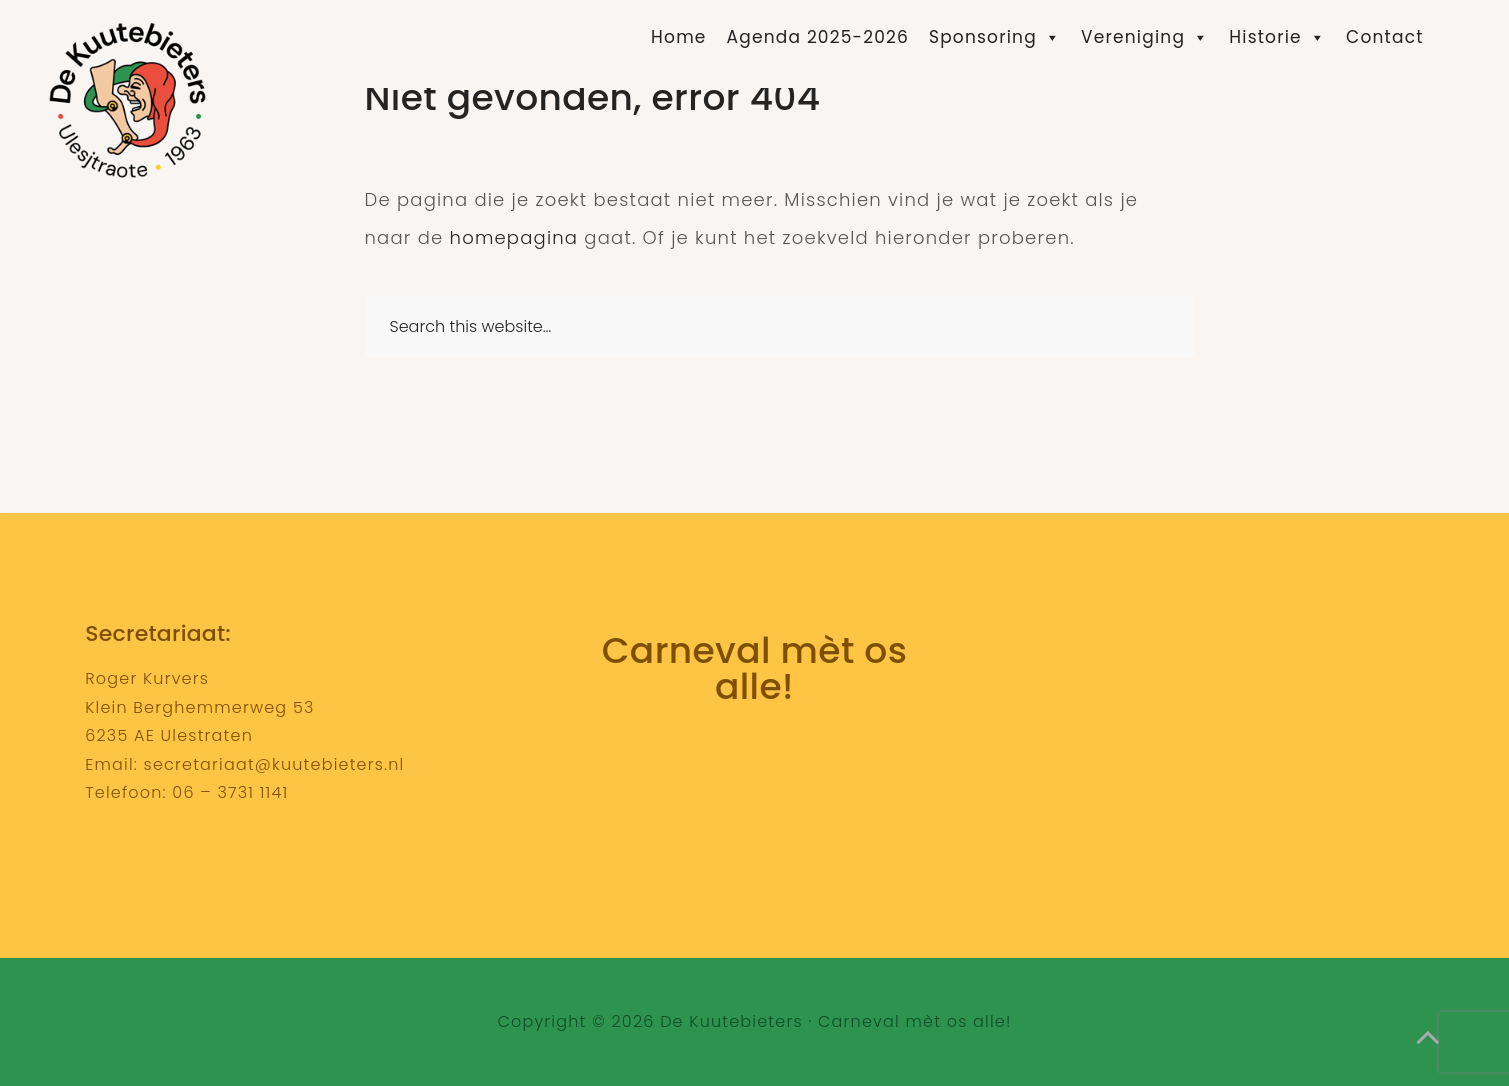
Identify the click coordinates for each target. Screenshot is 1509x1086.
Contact (1384, 37)
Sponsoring (995, 37)
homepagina (514, 237)
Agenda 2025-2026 (818, 37)
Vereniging (1145, 37)
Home (679, 37)
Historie (1277, 37)
